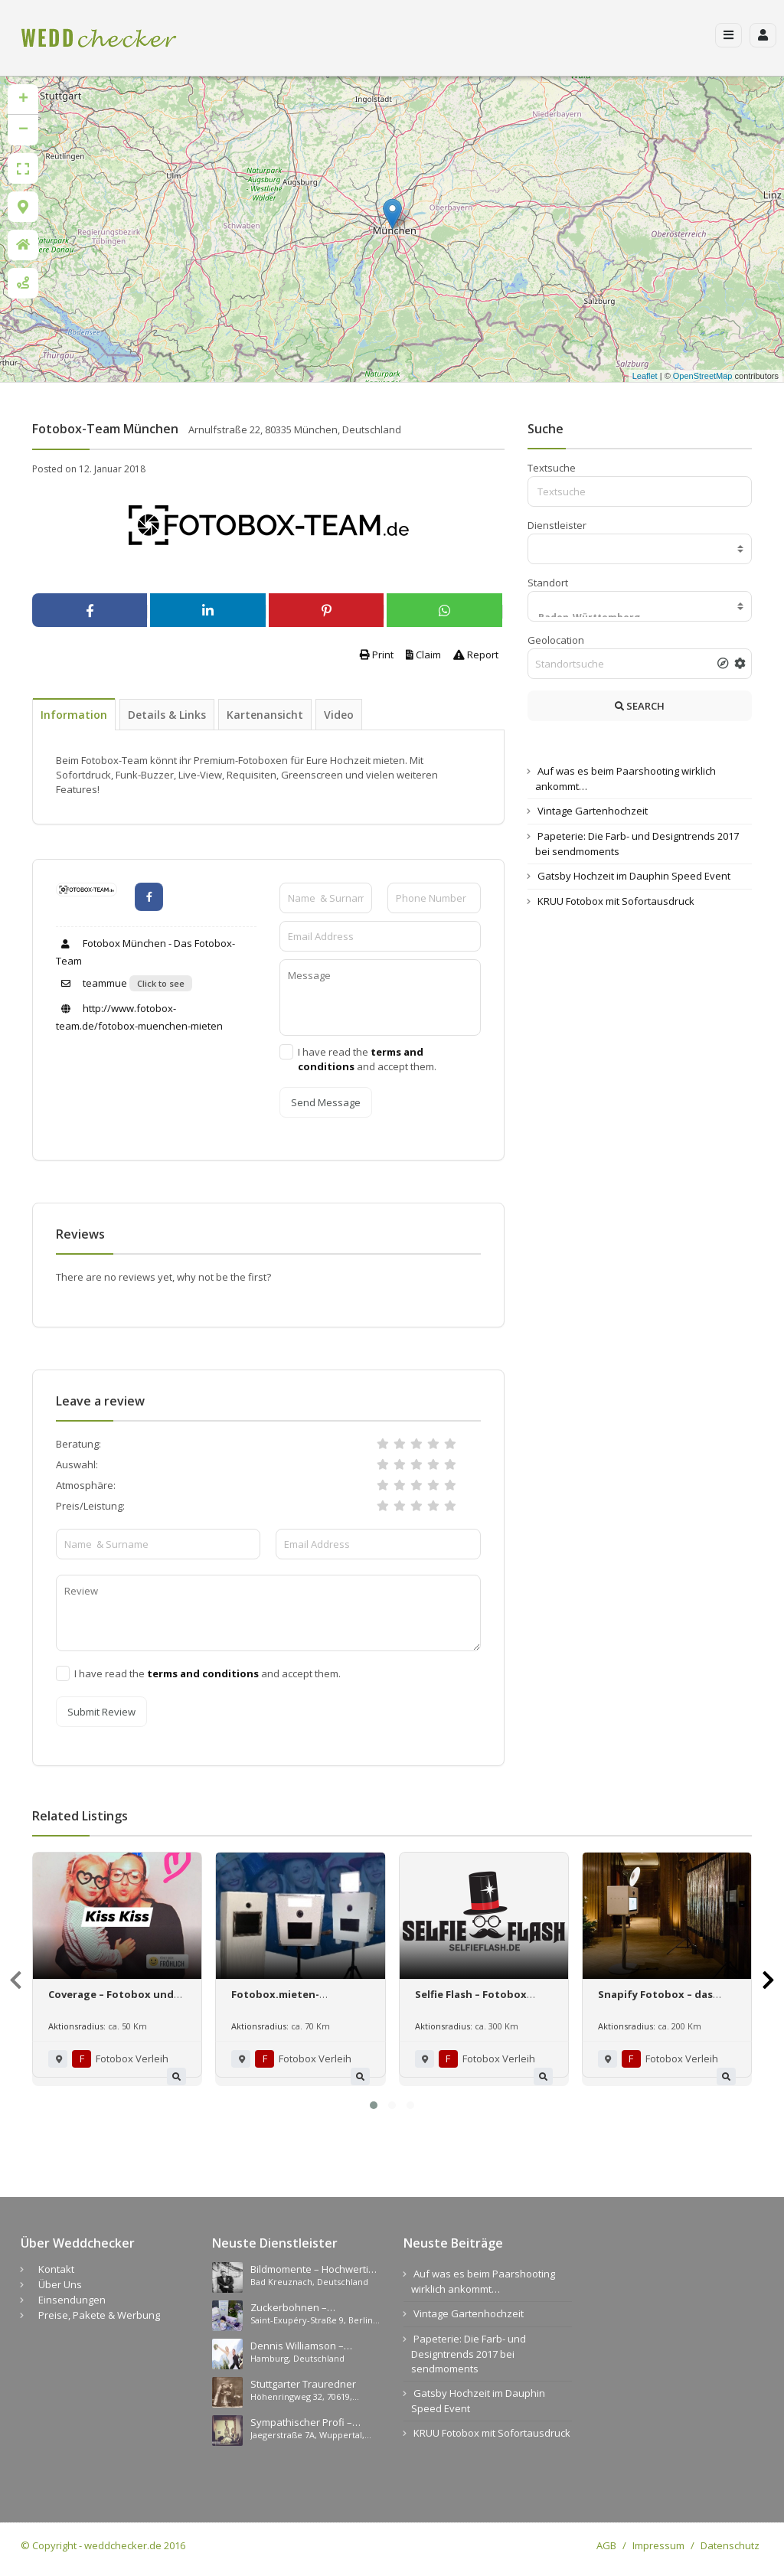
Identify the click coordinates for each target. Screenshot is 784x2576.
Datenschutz (730, 2545)
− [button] (23, 130)
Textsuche (552, 468)
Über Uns (60, 2284)
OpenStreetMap (703, 375)
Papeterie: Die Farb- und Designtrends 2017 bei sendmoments (468, 2353)
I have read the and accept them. (367, 1059)
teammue (91, 983)
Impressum (658, 2545)
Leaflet (645, 375)
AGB (606, 2545)
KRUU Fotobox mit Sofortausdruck (615, 901)
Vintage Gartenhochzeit (592, 811)
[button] (373, 2105)
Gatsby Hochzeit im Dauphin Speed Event (633, 876)
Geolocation (556, 640)
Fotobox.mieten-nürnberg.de (275, 2001)
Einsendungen (72, 2300)
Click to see (161, 983)
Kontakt (56, 2269)
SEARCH (640, 706)
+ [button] (23, 99)
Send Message (326, 1102)
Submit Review (101, 1712)
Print (377, 654)
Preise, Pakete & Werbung (99, 2315)
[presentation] (15, 1980)
